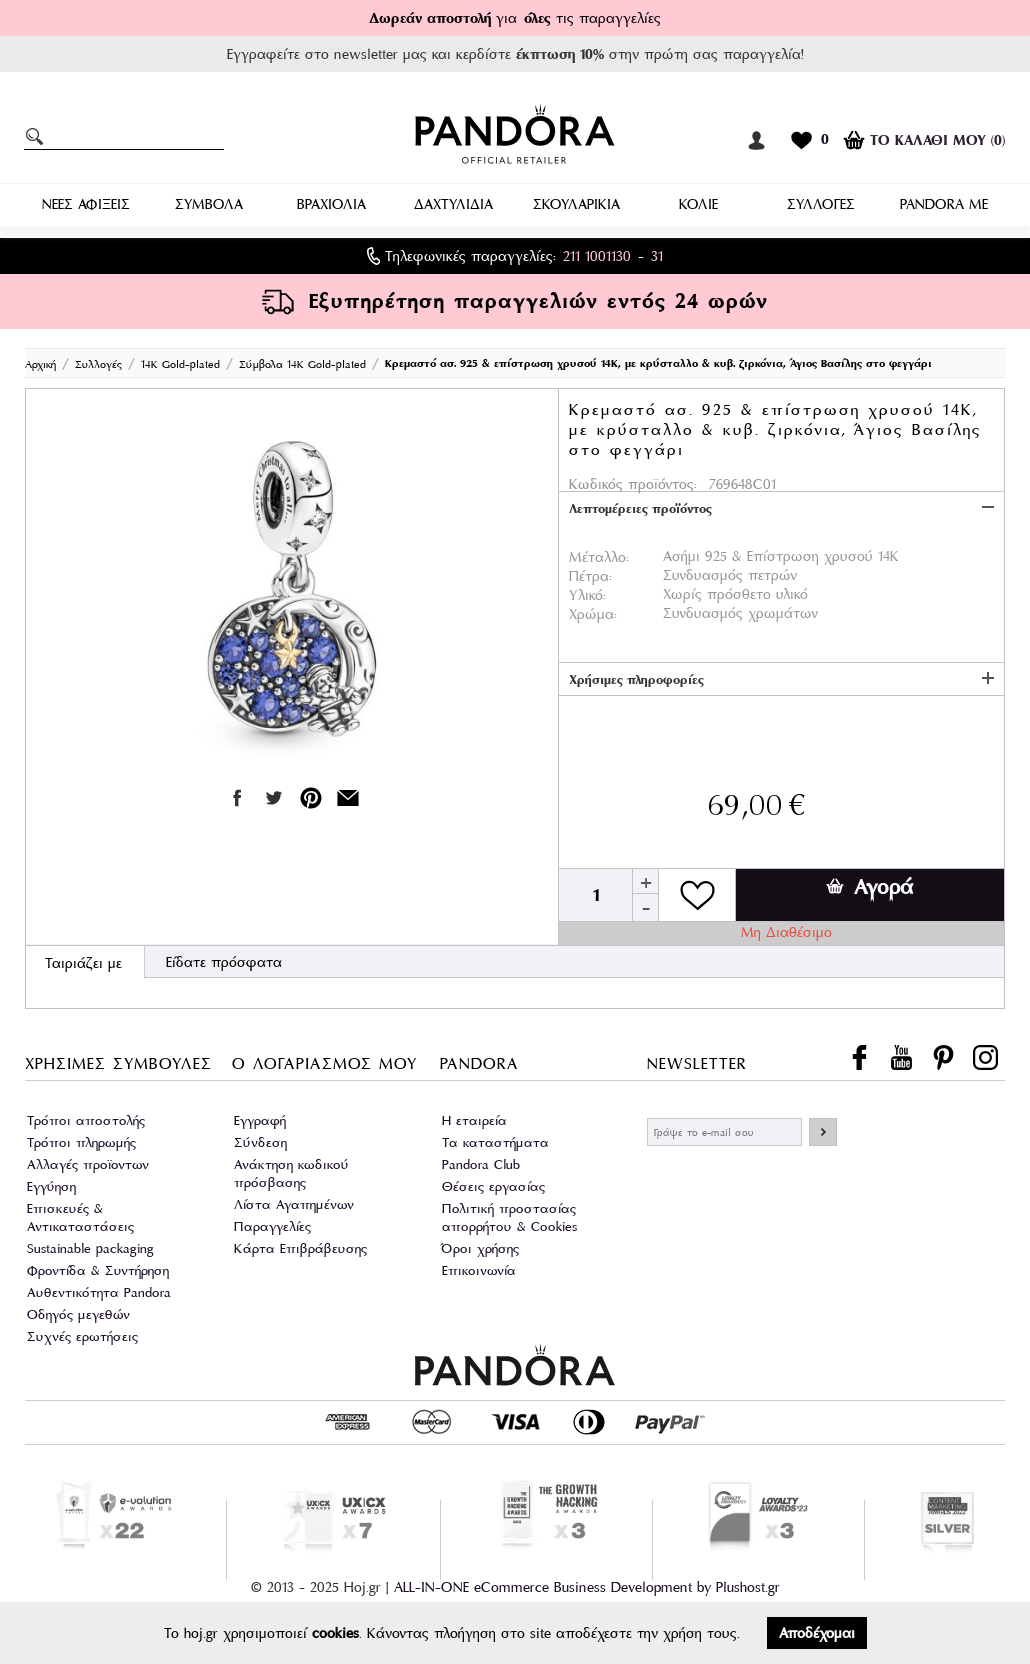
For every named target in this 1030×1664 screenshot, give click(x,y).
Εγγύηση (51, 1186)
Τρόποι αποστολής (86, 1120)
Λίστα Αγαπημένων (294, 1204)
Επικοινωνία (479, 1270)
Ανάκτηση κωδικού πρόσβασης (291, 1173)
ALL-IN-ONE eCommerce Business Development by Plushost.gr (587, 1587)
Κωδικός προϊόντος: (633, 484)
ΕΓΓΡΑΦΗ (823, 1132)
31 (657, 256)
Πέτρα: (590, 576)
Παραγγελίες (272, 1226)
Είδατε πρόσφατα (224, 962)
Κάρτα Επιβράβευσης (300, 1248)
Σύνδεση (260, 1142)
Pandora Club (481, 1164)
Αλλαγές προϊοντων (88, 1164)
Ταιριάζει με (83, 963)
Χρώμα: (593, 614)
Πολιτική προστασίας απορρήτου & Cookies (509, 1217)
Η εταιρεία (474, 1120)
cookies (335, 1633)
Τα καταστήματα (495, 1142)
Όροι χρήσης (480, 1248)
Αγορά (869, 887)
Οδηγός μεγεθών (78, 1314)
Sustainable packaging (90, 1248)
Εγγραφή (260, 1120)
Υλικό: (587, 595)
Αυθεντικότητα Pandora (99, 1292)
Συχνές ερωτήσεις (82, 1336)
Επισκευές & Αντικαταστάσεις (80, 1217)
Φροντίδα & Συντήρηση (98, 1270)
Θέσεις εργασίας (493, 1186)
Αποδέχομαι (817, 1633)
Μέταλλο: (599, 557)
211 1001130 (597, 256)
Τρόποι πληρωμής (81, 1142)
